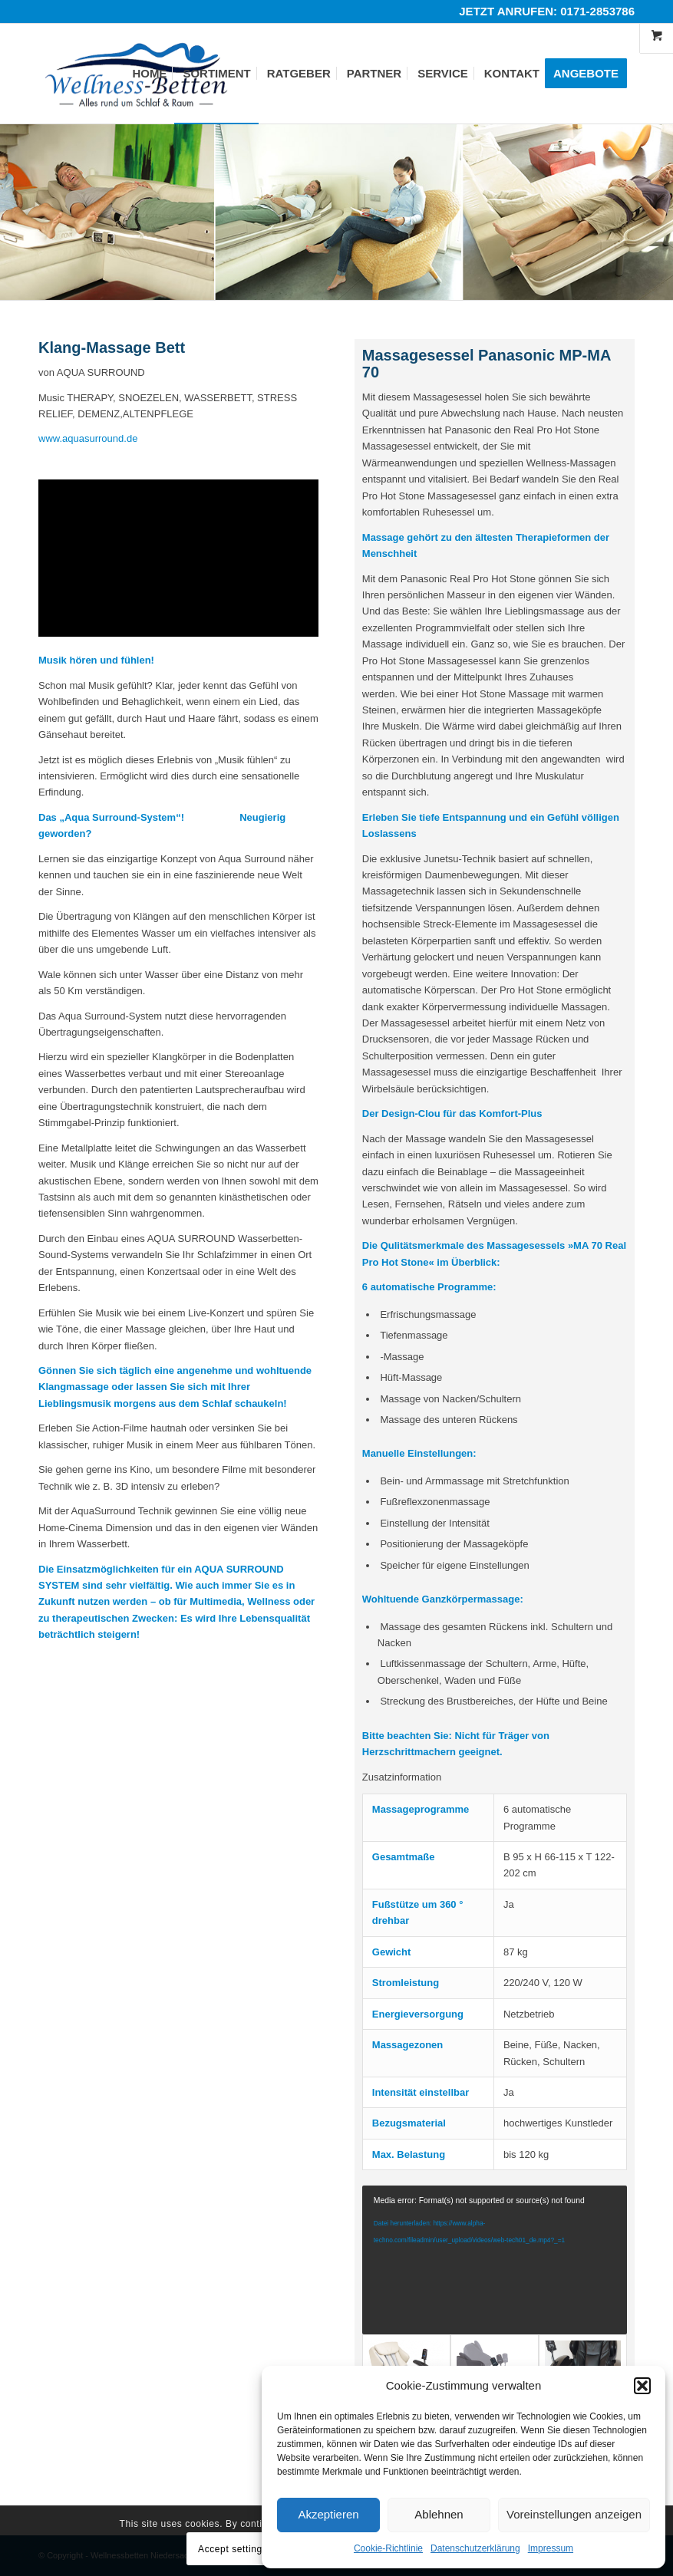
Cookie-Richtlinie (388, 2548)
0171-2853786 (597, 11)
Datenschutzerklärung (475, 2548)
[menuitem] (149, 74)
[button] (642, 2385)
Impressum (550, 2548)
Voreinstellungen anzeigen (574, 2514)
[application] (494, 2260)
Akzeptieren (328, 2514)
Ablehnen (438, 2514)
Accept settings (232, 2549)
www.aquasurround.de (87, 438)
